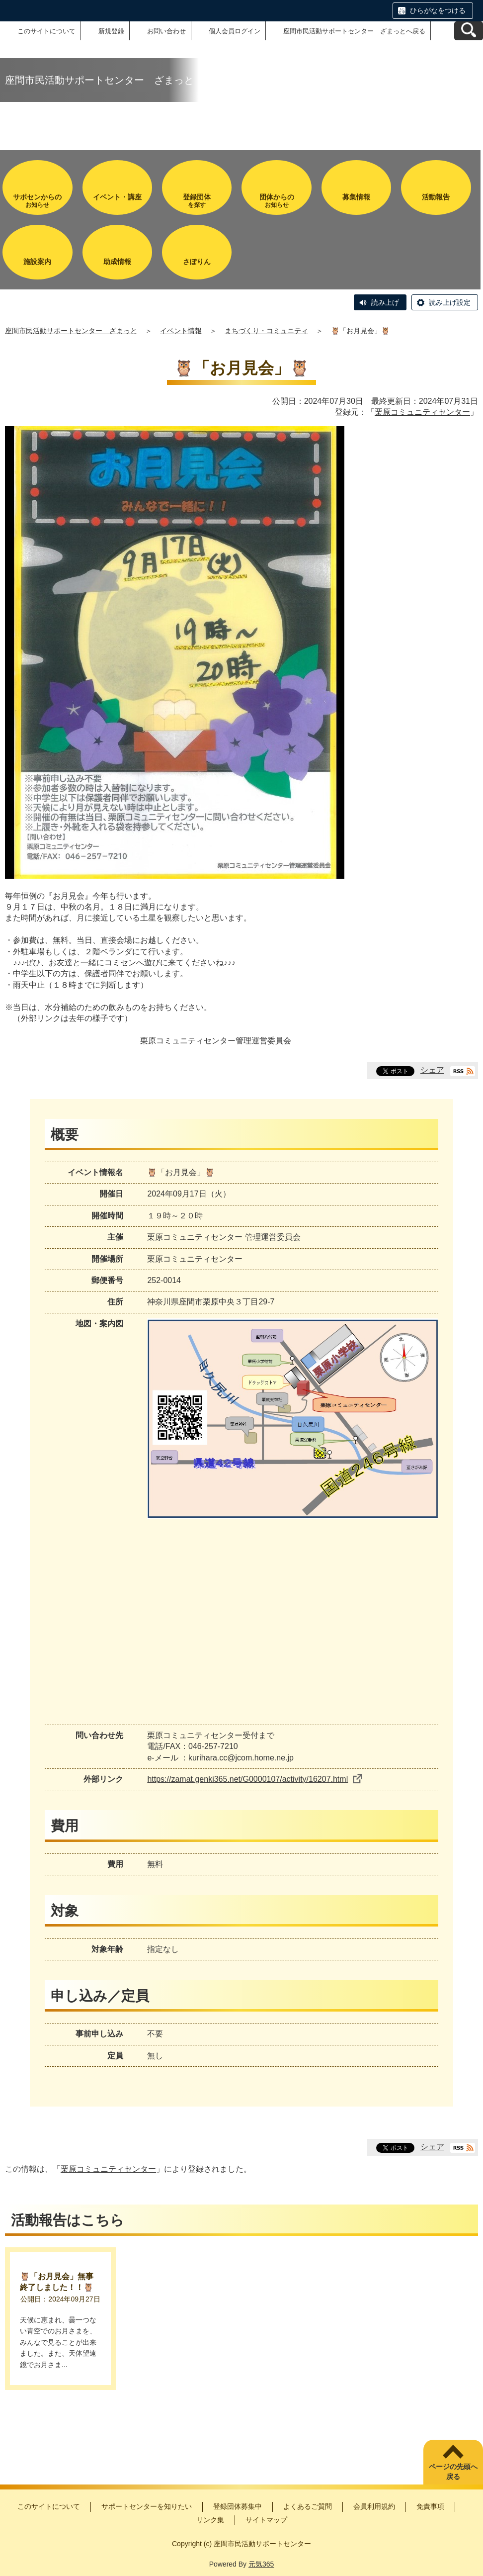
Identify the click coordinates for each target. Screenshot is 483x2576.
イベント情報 (181, 331)
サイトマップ (266, 2520)
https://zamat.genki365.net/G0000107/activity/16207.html (254, 1779)
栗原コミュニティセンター (422, 412)
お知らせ (37, 200)
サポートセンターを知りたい (146, 2506)
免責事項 (430, 2506)
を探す (197, 200)
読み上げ (385, 302)
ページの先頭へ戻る (453, 2472)
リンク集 (210, 2520)
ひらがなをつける (438, 10)
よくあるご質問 (307, 2506)
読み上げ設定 (450, 302)
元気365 (261, 2564)
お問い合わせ (166, 31)
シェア (432, 1070)
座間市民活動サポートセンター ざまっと (71, 331)
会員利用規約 (374, 2506)
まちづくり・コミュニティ (266, 331)
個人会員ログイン (234, 31)
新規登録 (111, 31)
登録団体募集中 (237, 2506)
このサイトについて (46, 31)
